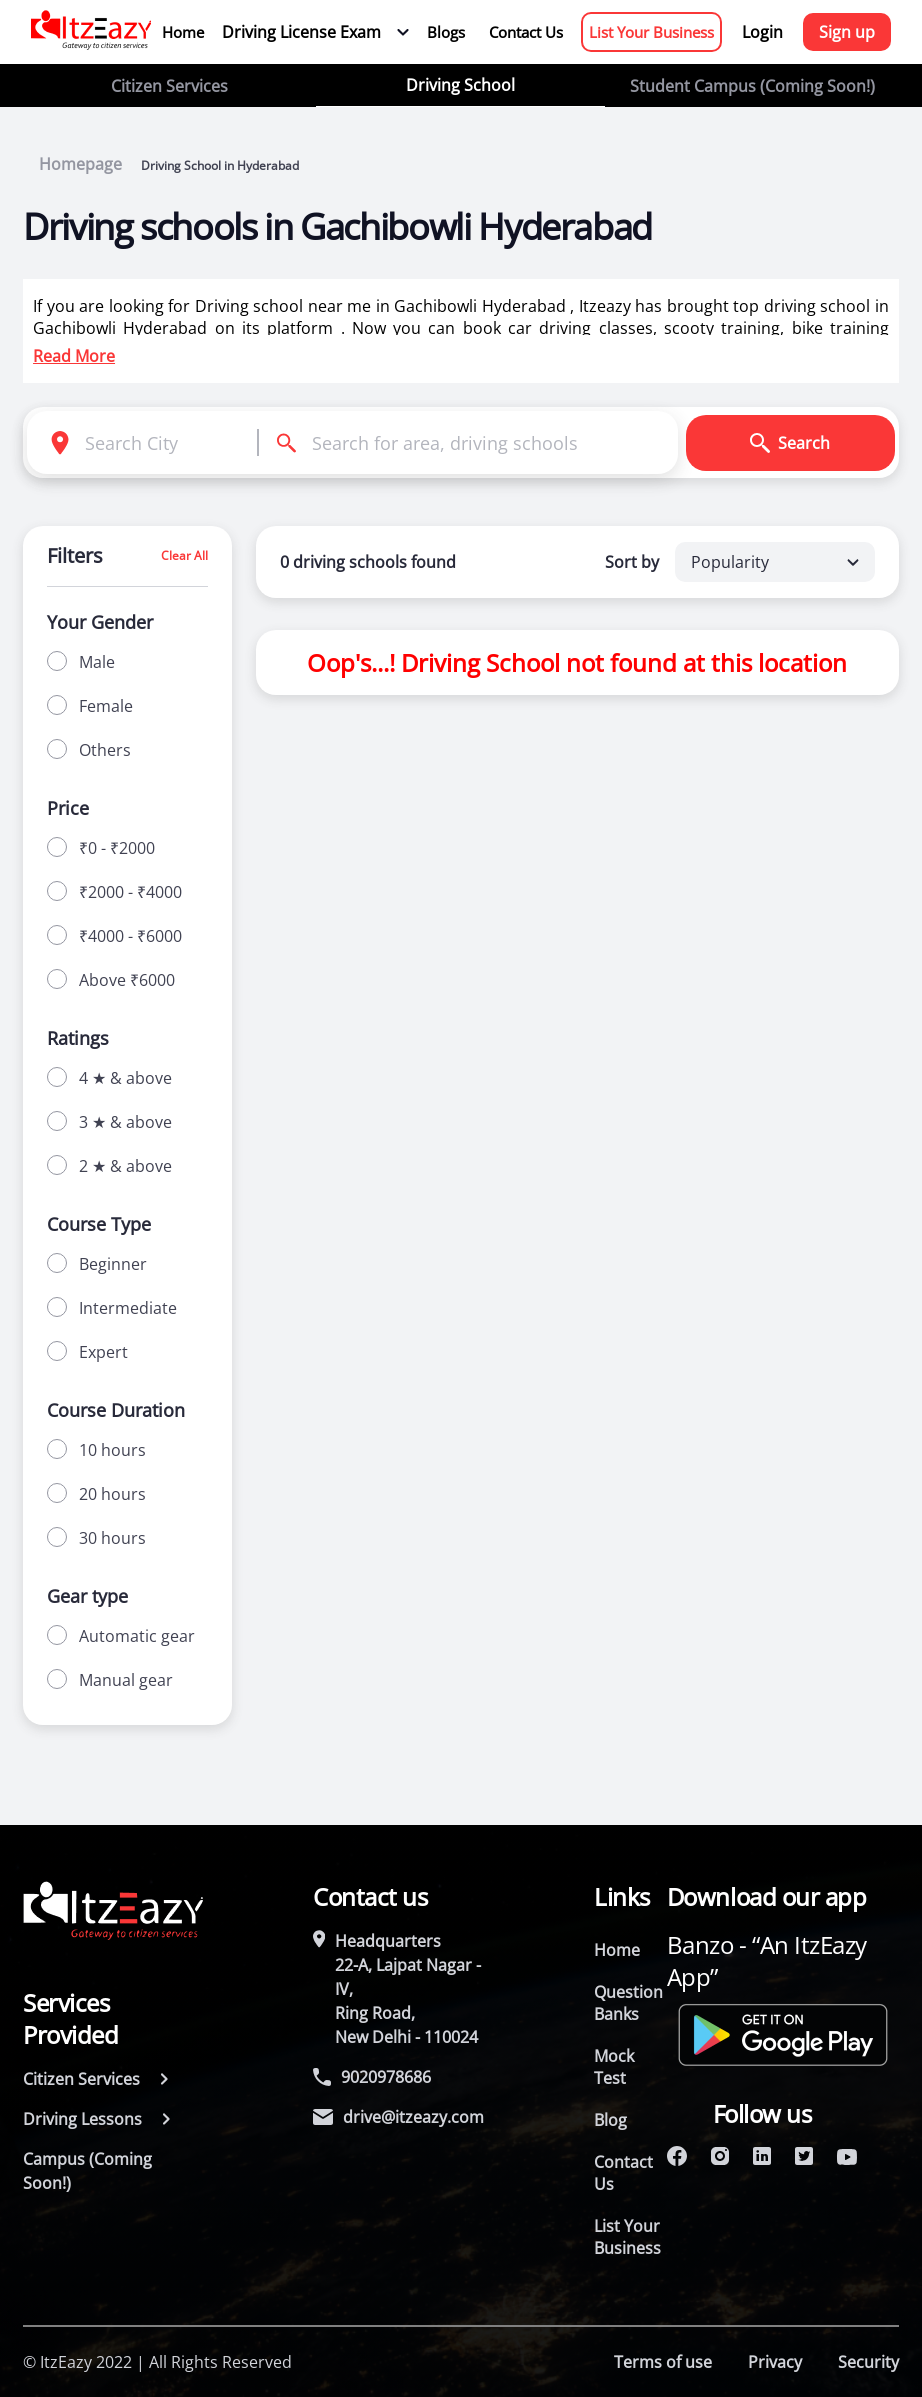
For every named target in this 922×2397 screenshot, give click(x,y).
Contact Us (526, 32)
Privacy (775, 2362)
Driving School (460, 85)
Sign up (847, 32)
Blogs (446, 32)
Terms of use (663, 2362)
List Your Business (651, 32)
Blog (610, 2120)
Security (868, 2362)
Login (762, 32)
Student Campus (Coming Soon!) (752, 86)
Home (183, 32)
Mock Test (614, 2067)
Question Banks (628, 2003)
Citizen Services (169, 86)
